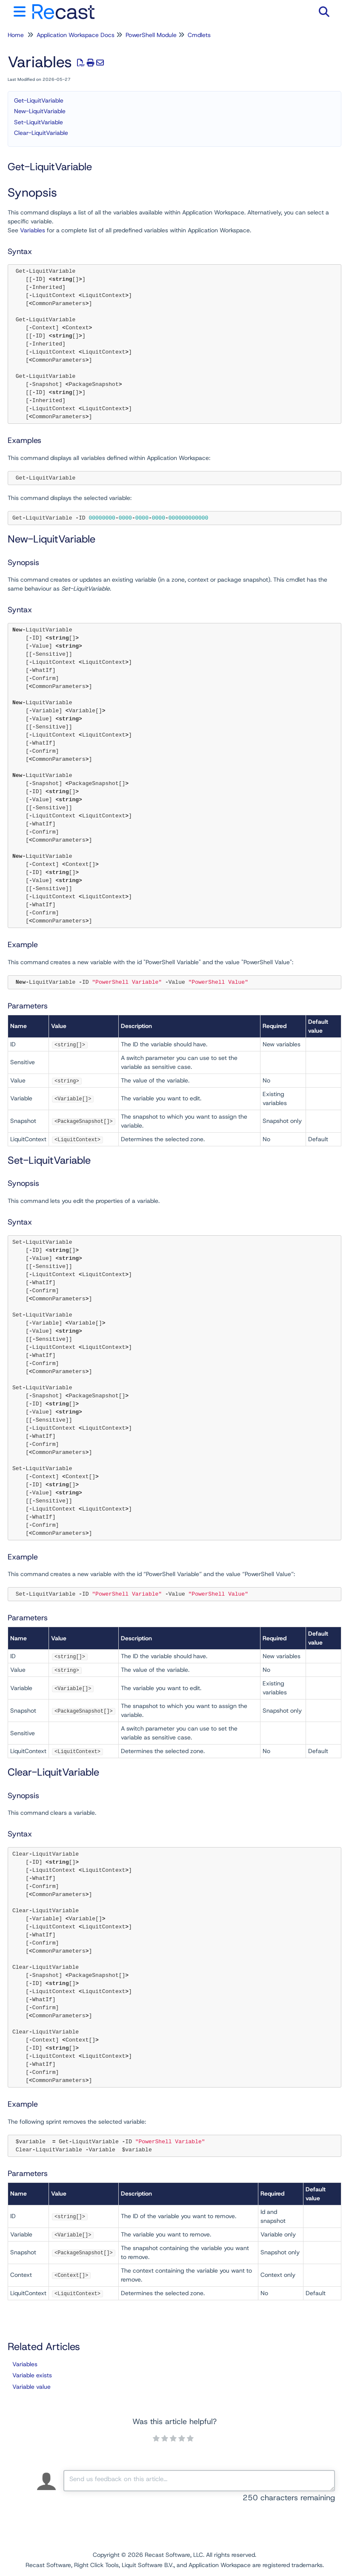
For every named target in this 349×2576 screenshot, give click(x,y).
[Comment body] (199, 2480)
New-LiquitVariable (40, 111)
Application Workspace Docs (75, 35)
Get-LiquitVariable (38, 100)
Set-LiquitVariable (38, 122)
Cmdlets (199, 35)
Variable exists (32, 2375)
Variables (32, 230)
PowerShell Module (151, 35)
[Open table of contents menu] (21, 10)
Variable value (31, 2386)
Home (16, 35)
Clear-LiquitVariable (41, 133)
